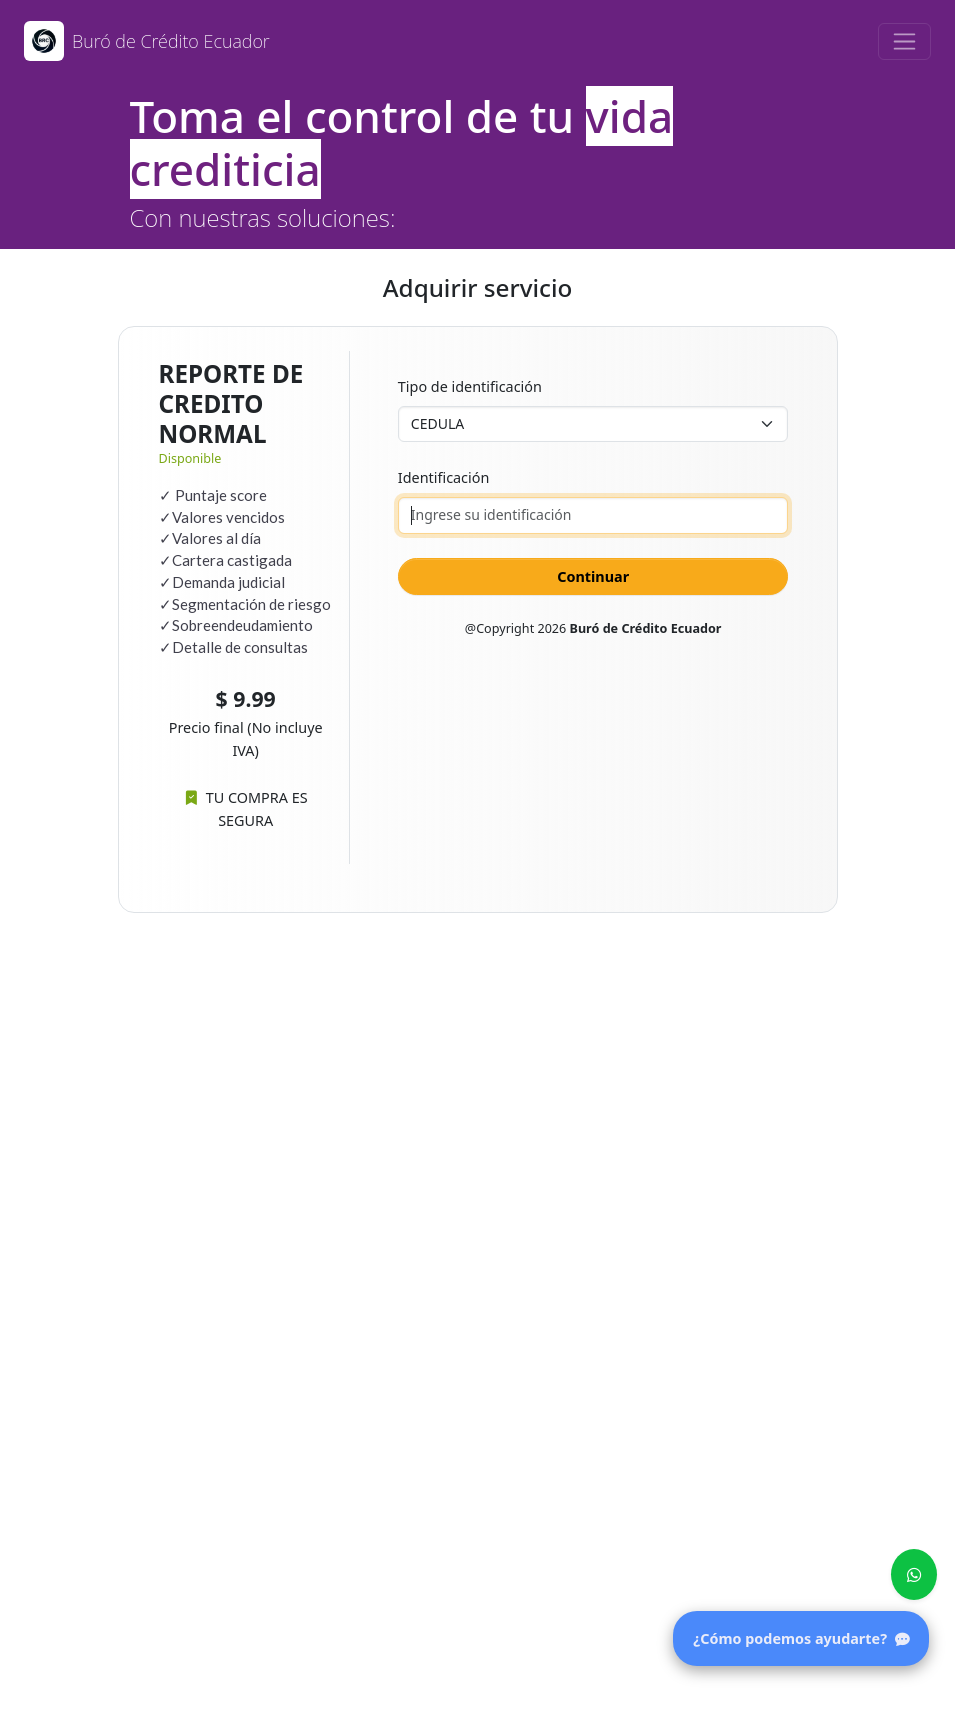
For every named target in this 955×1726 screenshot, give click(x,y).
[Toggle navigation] (904, 41)
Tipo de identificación (470, 386)
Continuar (593, 576)
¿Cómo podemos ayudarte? (801, 1638)
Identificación (444, 477)
